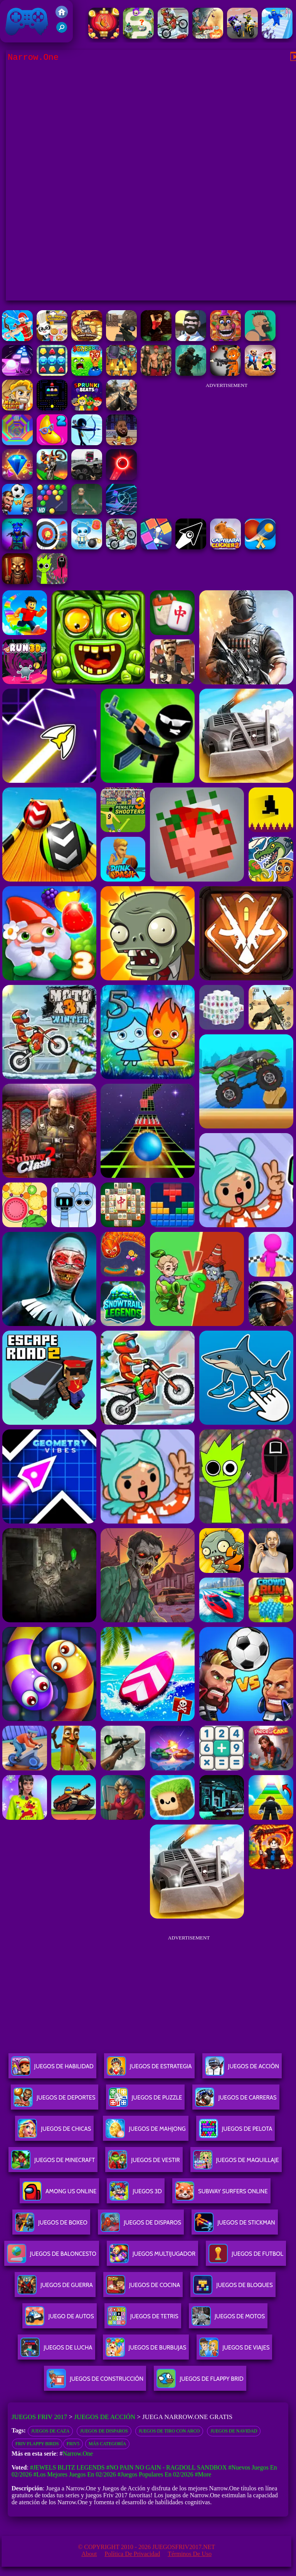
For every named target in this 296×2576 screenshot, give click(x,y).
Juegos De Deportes (54, 2100)
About (89, 2554)
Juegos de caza (50, 2431)
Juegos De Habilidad (52, 2069)
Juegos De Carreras (235, 2100)
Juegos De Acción (242, 2069)
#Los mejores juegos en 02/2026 (74, 2474)
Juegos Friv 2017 (27, 21)
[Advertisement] (226, 441)
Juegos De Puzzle (145, 2100)
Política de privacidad (132, 2554)
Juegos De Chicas (54, 2131)
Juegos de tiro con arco (169, 2431)
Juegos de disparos (104, 2431)
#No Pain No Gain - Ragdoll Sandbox (166, 2467)
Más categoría (107, 2443)
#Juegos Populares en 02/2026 (155, 2474)
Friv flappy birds (37, 2443)
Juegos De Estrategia (149, 2069)
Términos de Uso (190, 2554)
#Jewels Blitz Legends (67, 2467)
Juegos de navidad (233, 2431)
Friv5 (73, 2443)
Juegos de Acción (104, 2417)
